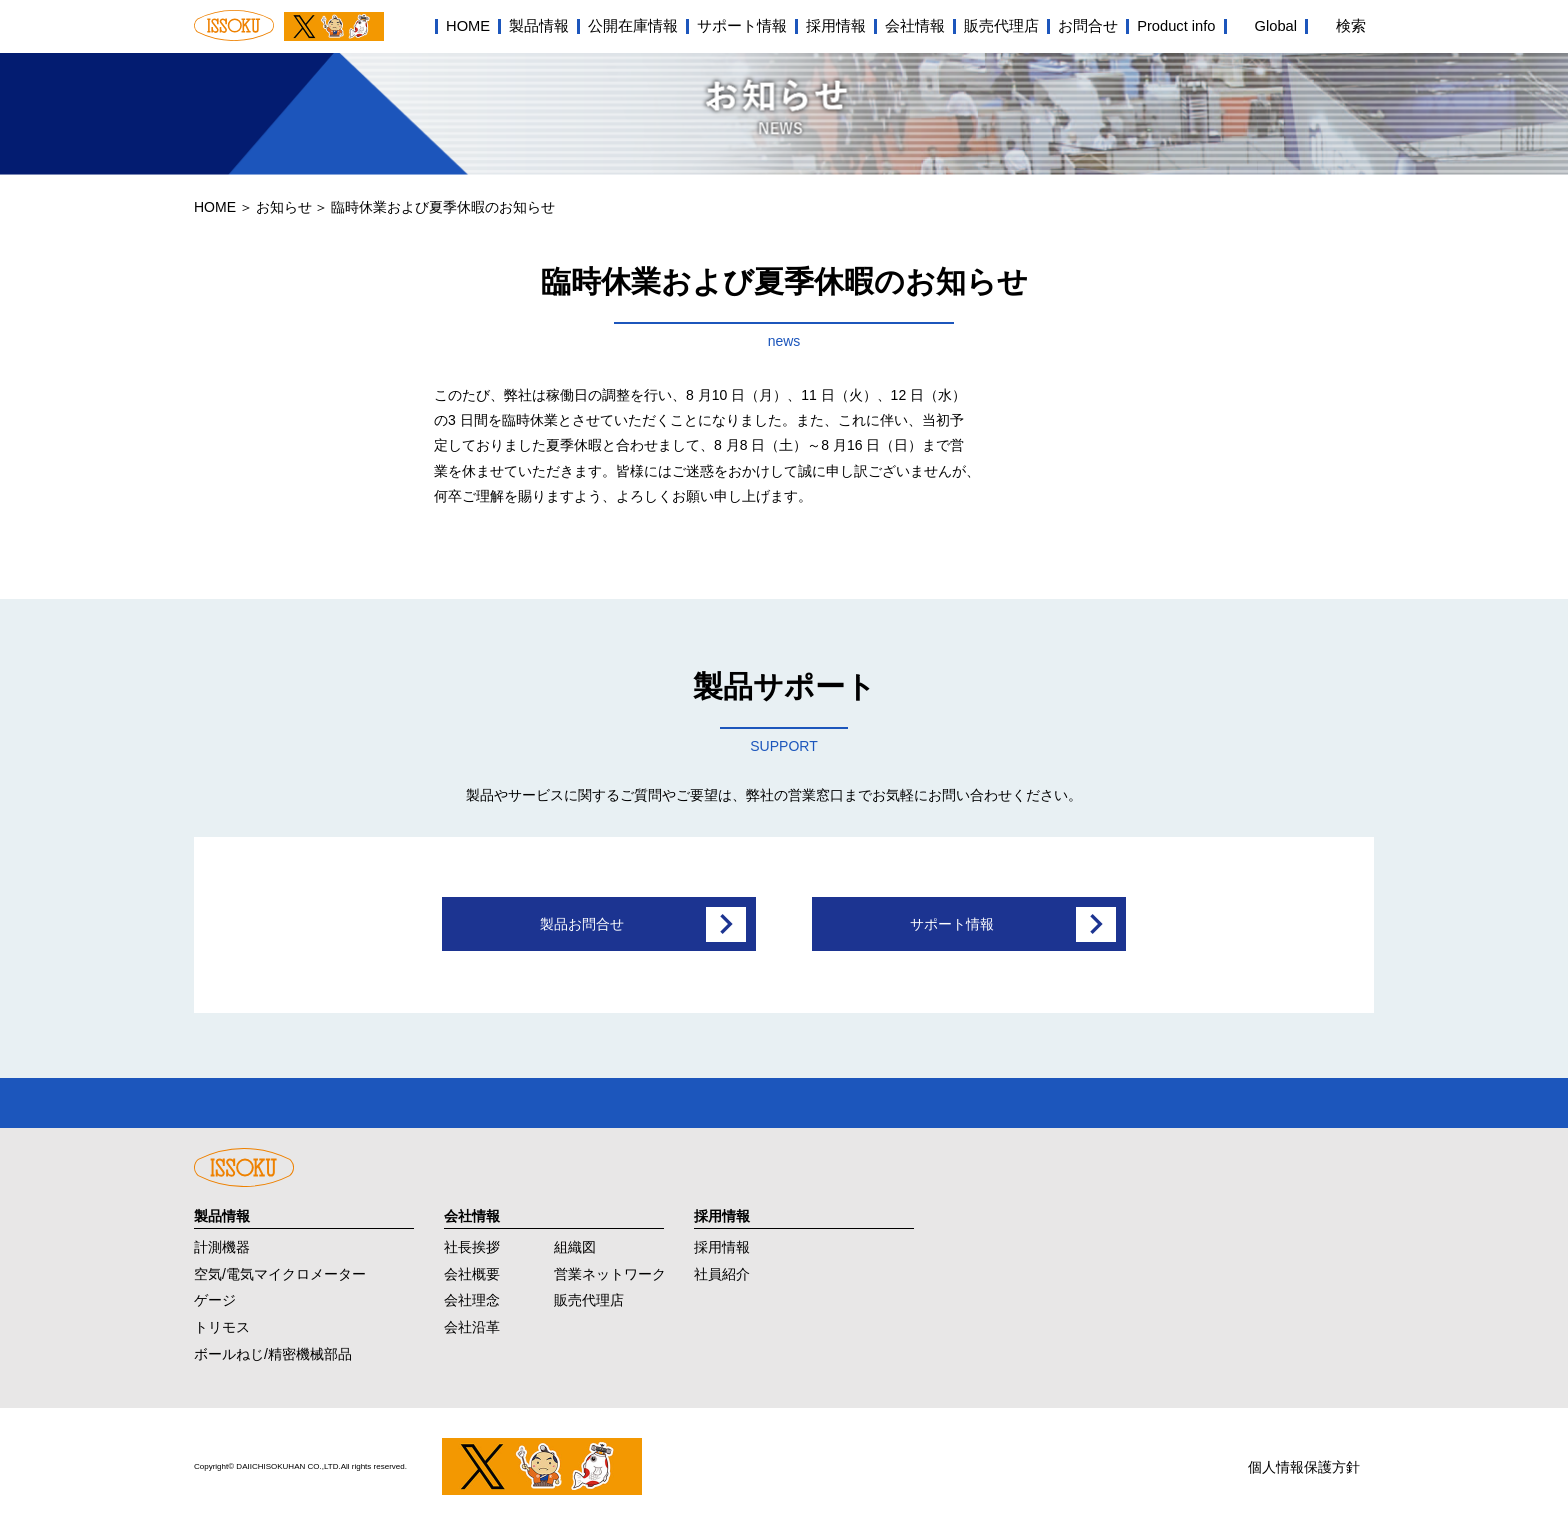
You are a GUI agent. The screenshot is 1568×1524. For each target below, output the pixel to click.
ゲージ (215, 1298)
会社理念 (472, 1298)
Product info (1176, 26)
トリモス (222, 1325)
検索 (1351, 26)
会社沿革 (472, 1325)
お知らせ (284, 207)
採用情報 (836, 26)
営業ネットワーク (610, 1271)
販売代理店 (1001, 26)
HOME (468, 26)
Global (1276, 26)
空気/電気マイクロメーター (280, 1271)
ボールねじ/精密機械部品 (273, 1352)
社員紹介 (722, 1271)
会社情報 (915, 26)
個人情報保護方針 (1304, 1465)
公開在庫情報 (633, 26)
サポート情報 (742, 26)
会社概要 (472, 1271)
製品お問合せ (582, 924)
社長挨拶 (472, 1244)
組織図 (575, 1244)
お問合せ (1088, 26)
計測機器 (222, 1244)
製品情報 (539, 26)
